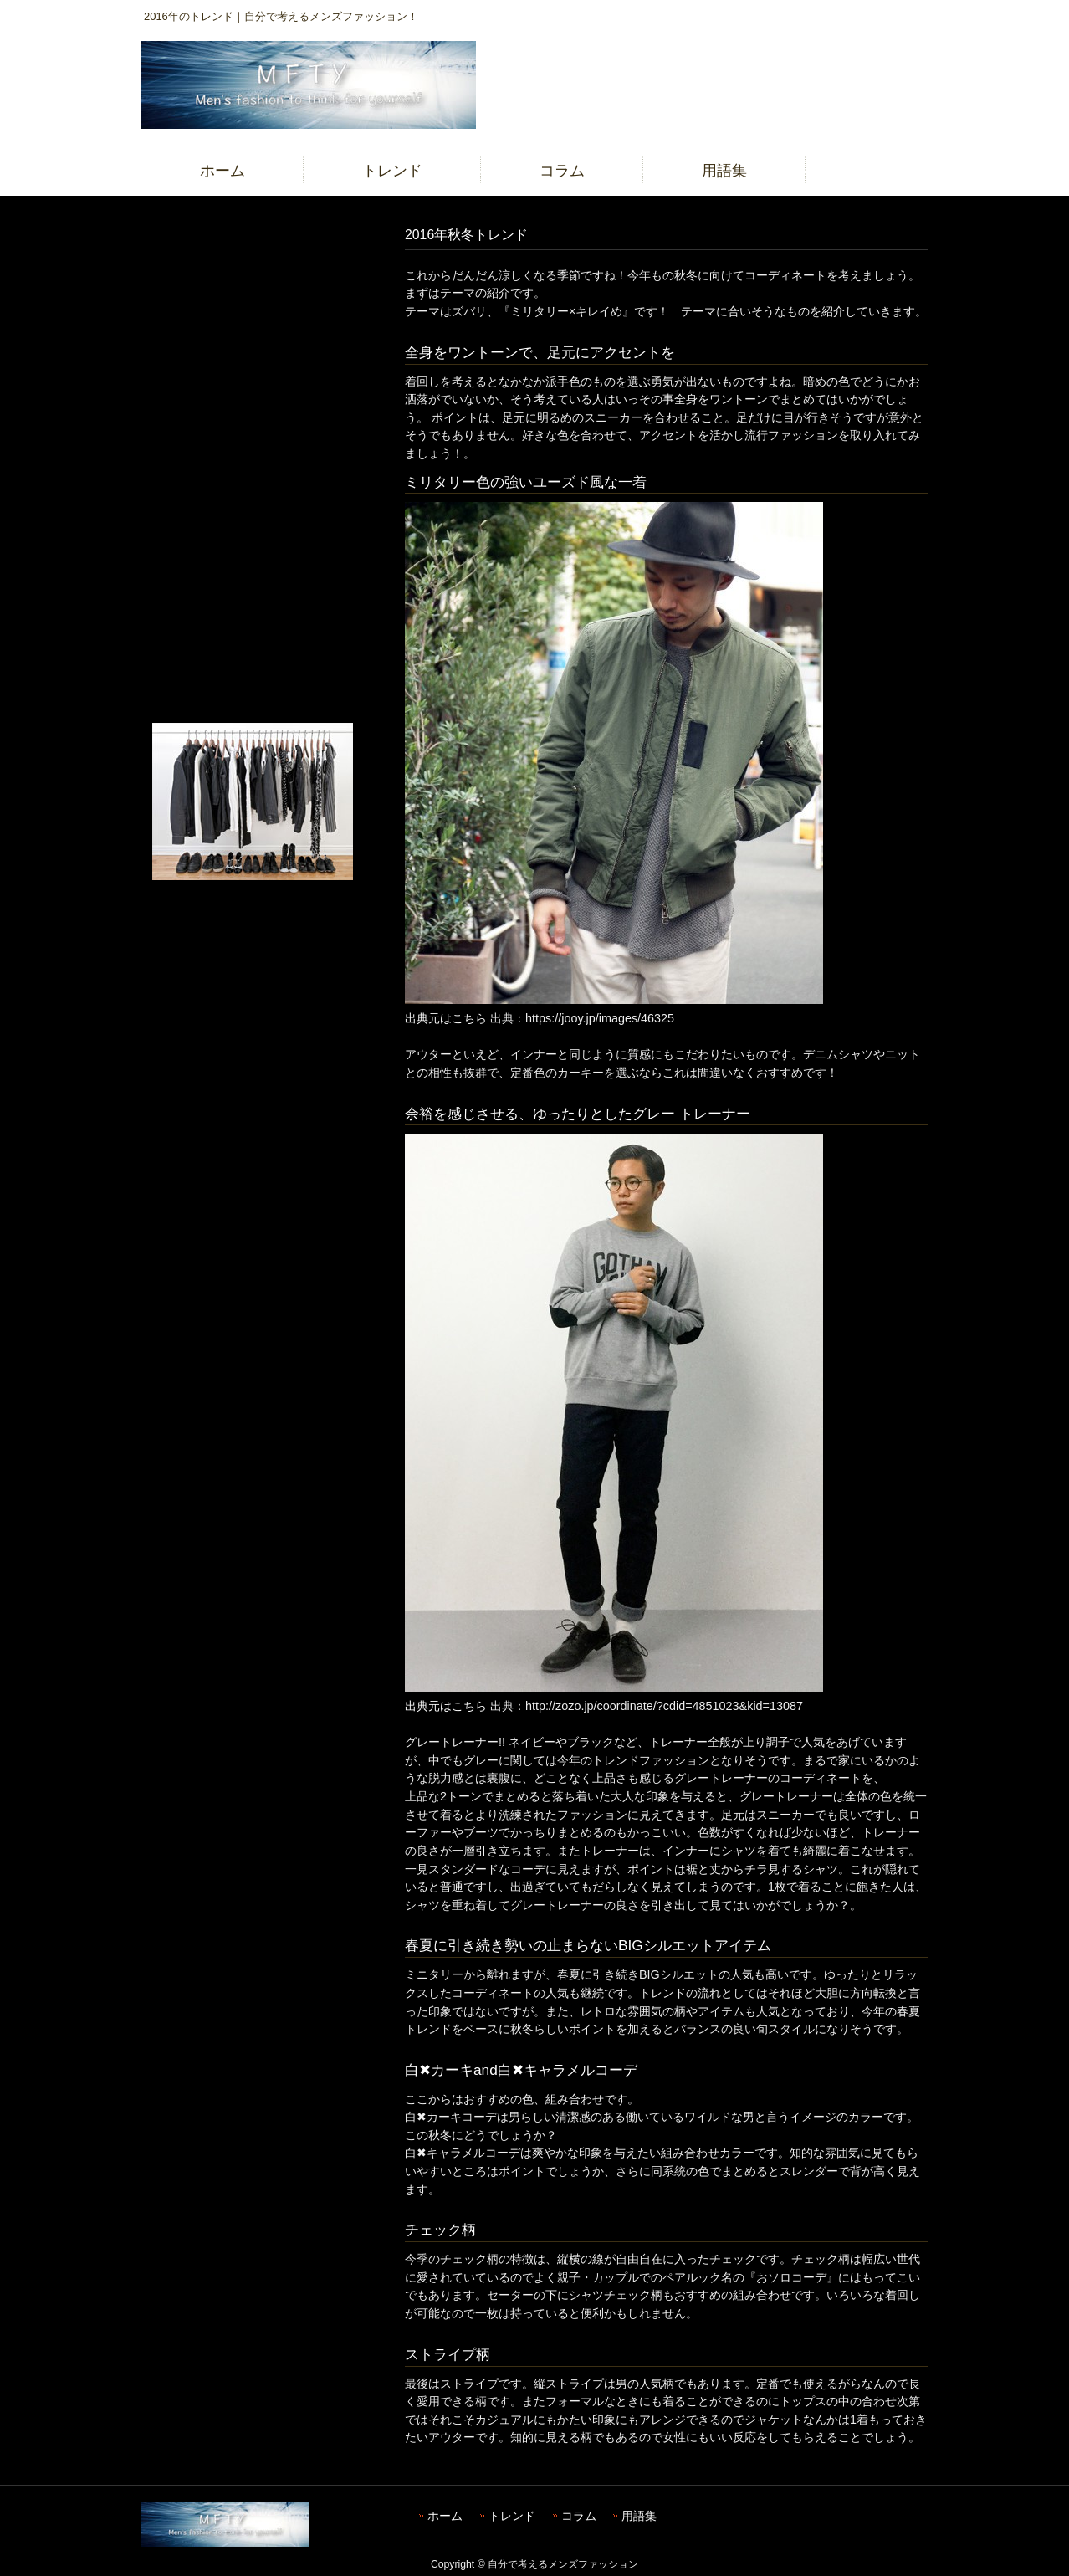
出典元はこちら (446, 1018)
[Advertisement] (252, 472)
